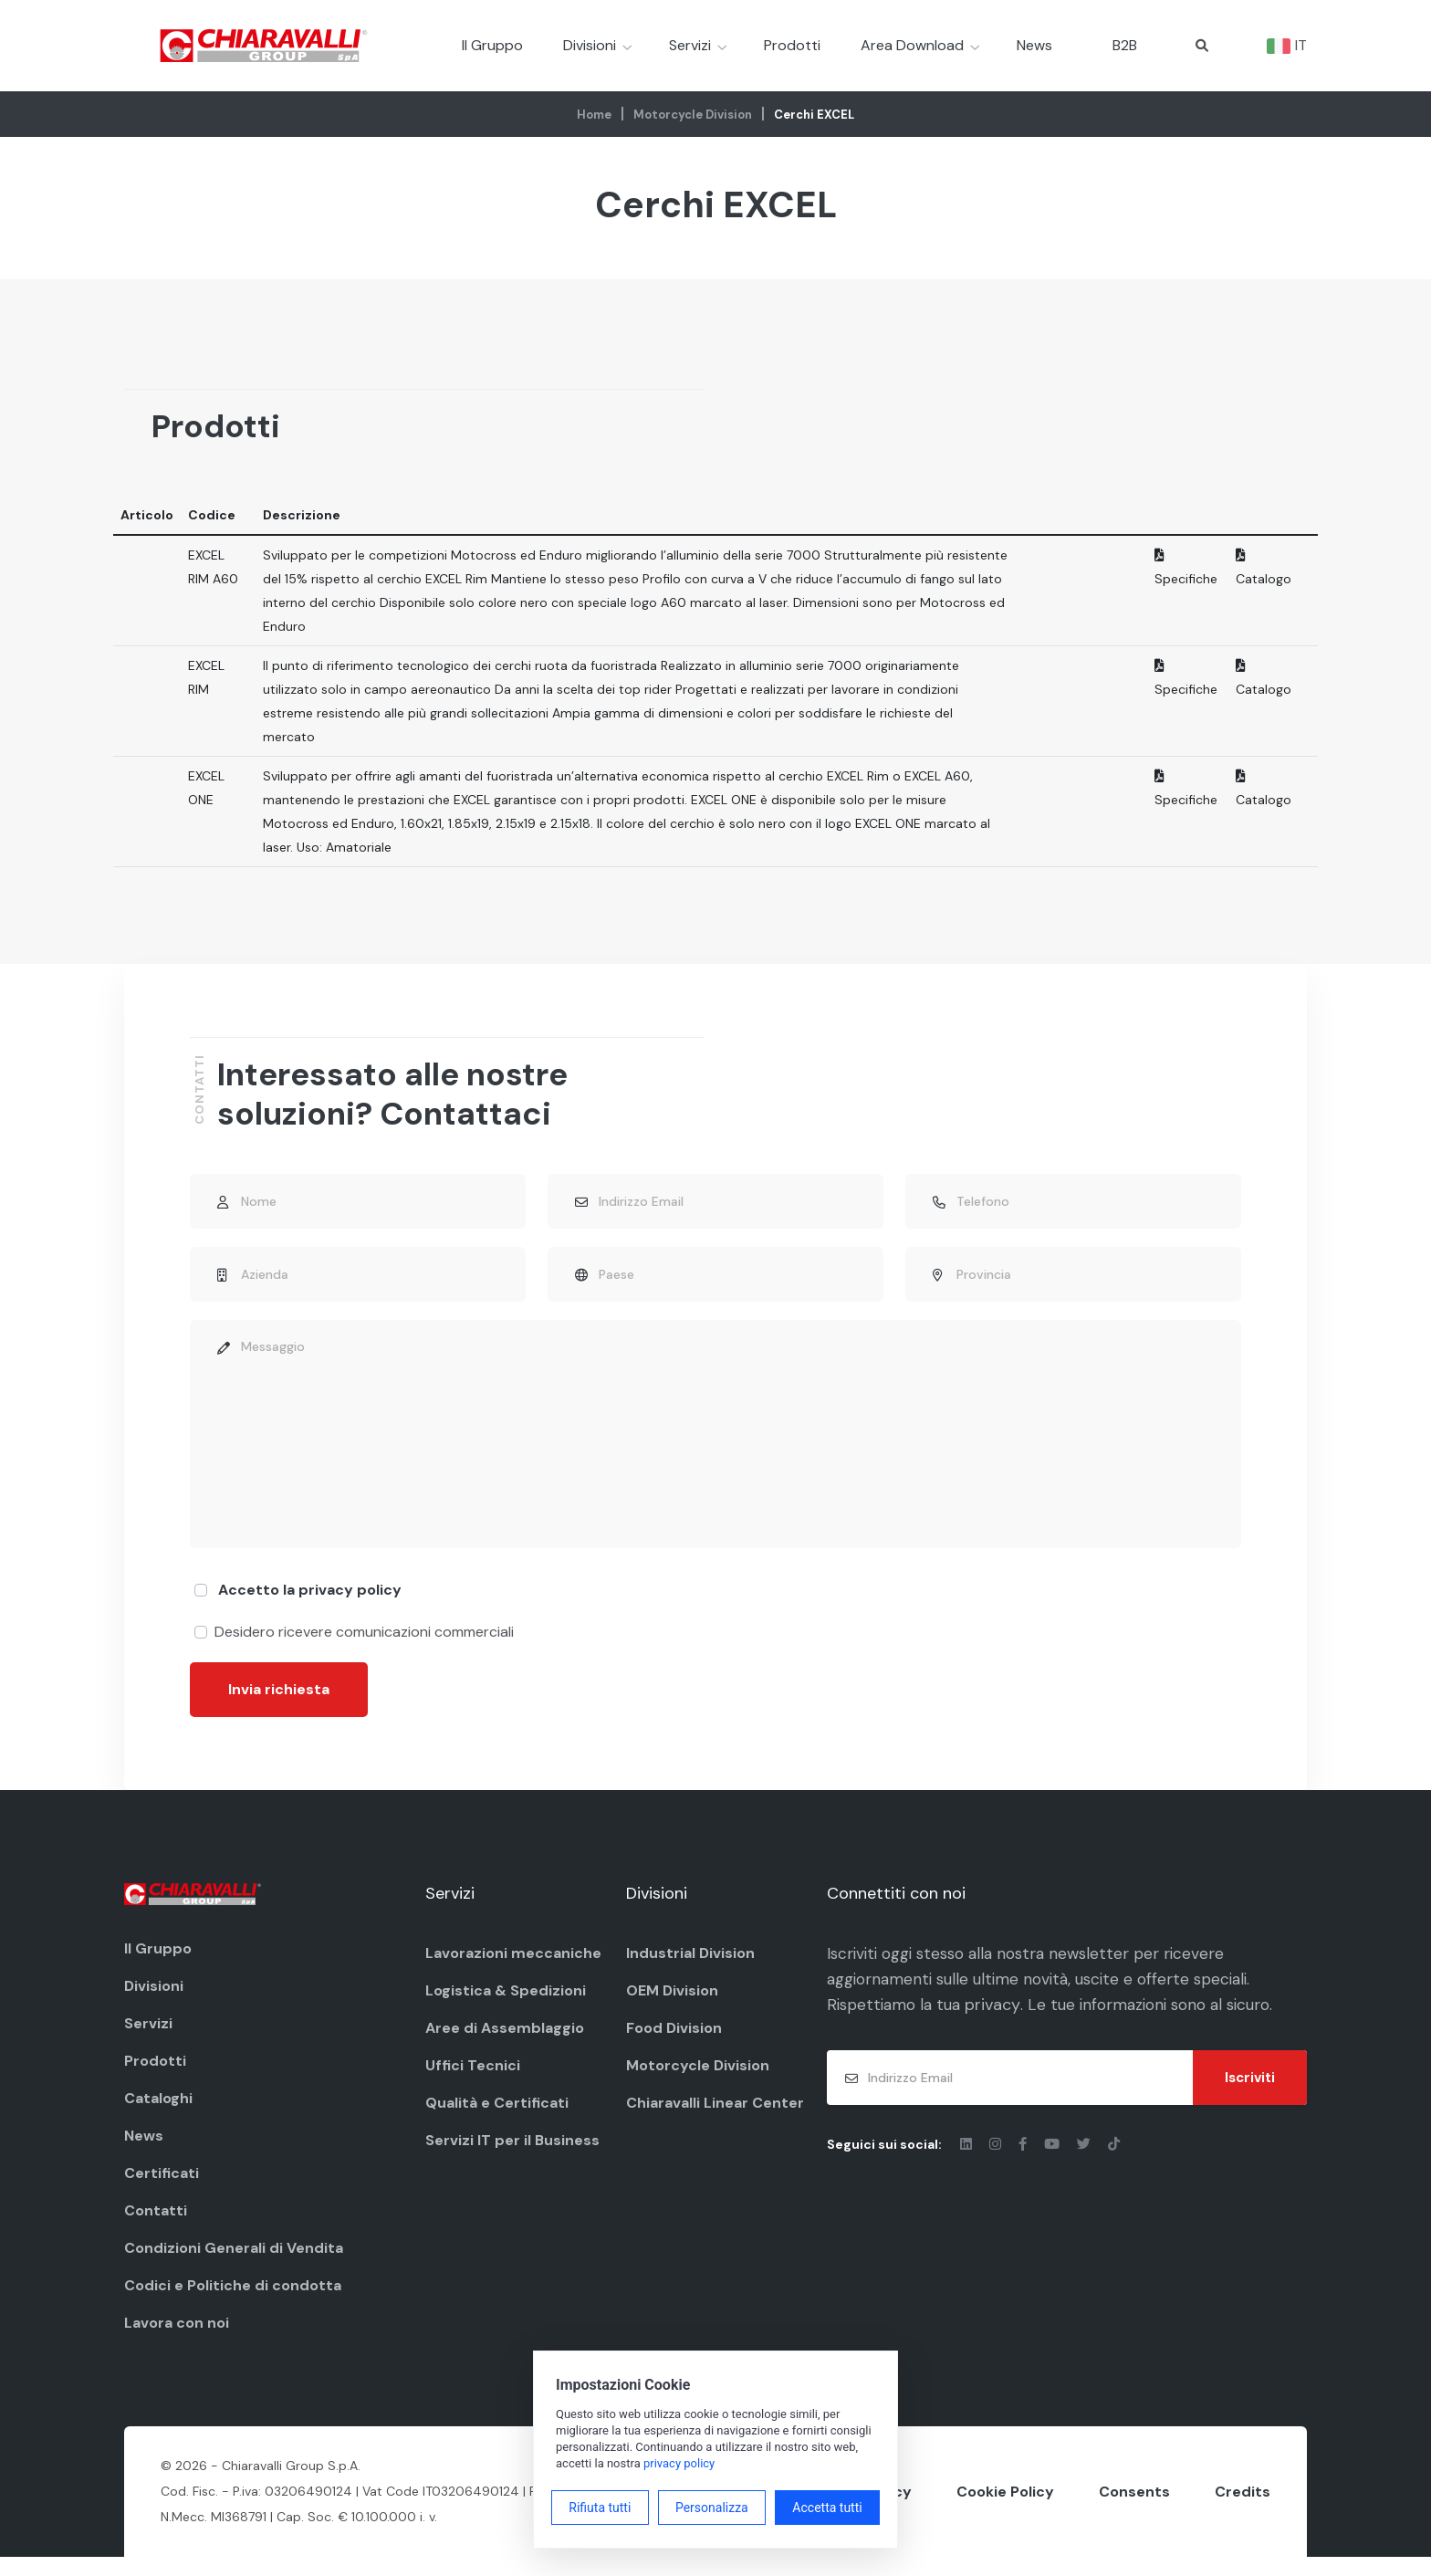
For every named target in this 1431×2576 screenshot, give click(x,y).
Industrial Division (690, 1968)
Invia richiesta (278, 1704)
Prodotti (792, 45)
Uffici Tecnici (472, 2080)
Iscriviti (1250, 2096)
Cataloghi (158, 2113)
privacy (999, 2023)
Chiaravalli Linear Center (715, 2118)
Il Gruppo (492, 45)
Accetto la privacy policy (310, 1605)
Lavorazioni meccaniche (513, 1968)
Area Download (912, 45)
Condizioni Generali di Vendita (233, 2263)
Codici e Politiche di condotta (232, 2300)
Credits (1242, 2508)
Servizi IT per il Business (512, 2155)
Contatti (155, 2226)
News (1034, 45)
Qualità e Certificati (497, 2118)
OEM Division (672, 2006)
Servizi (690, 45)
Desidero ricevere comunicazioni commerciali (364, 1647)
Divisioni (589, 45)
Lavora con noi (176, 2338)
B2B (1124, 45)
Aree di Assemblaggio (504, 2043)
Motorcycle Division (692, 114)
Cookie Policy (1005, 2508)
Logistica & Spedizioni (505, 2006)
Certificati (161, 2188)
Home (594, 114)
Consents (1134, 2508)
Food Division (674, 2043)
